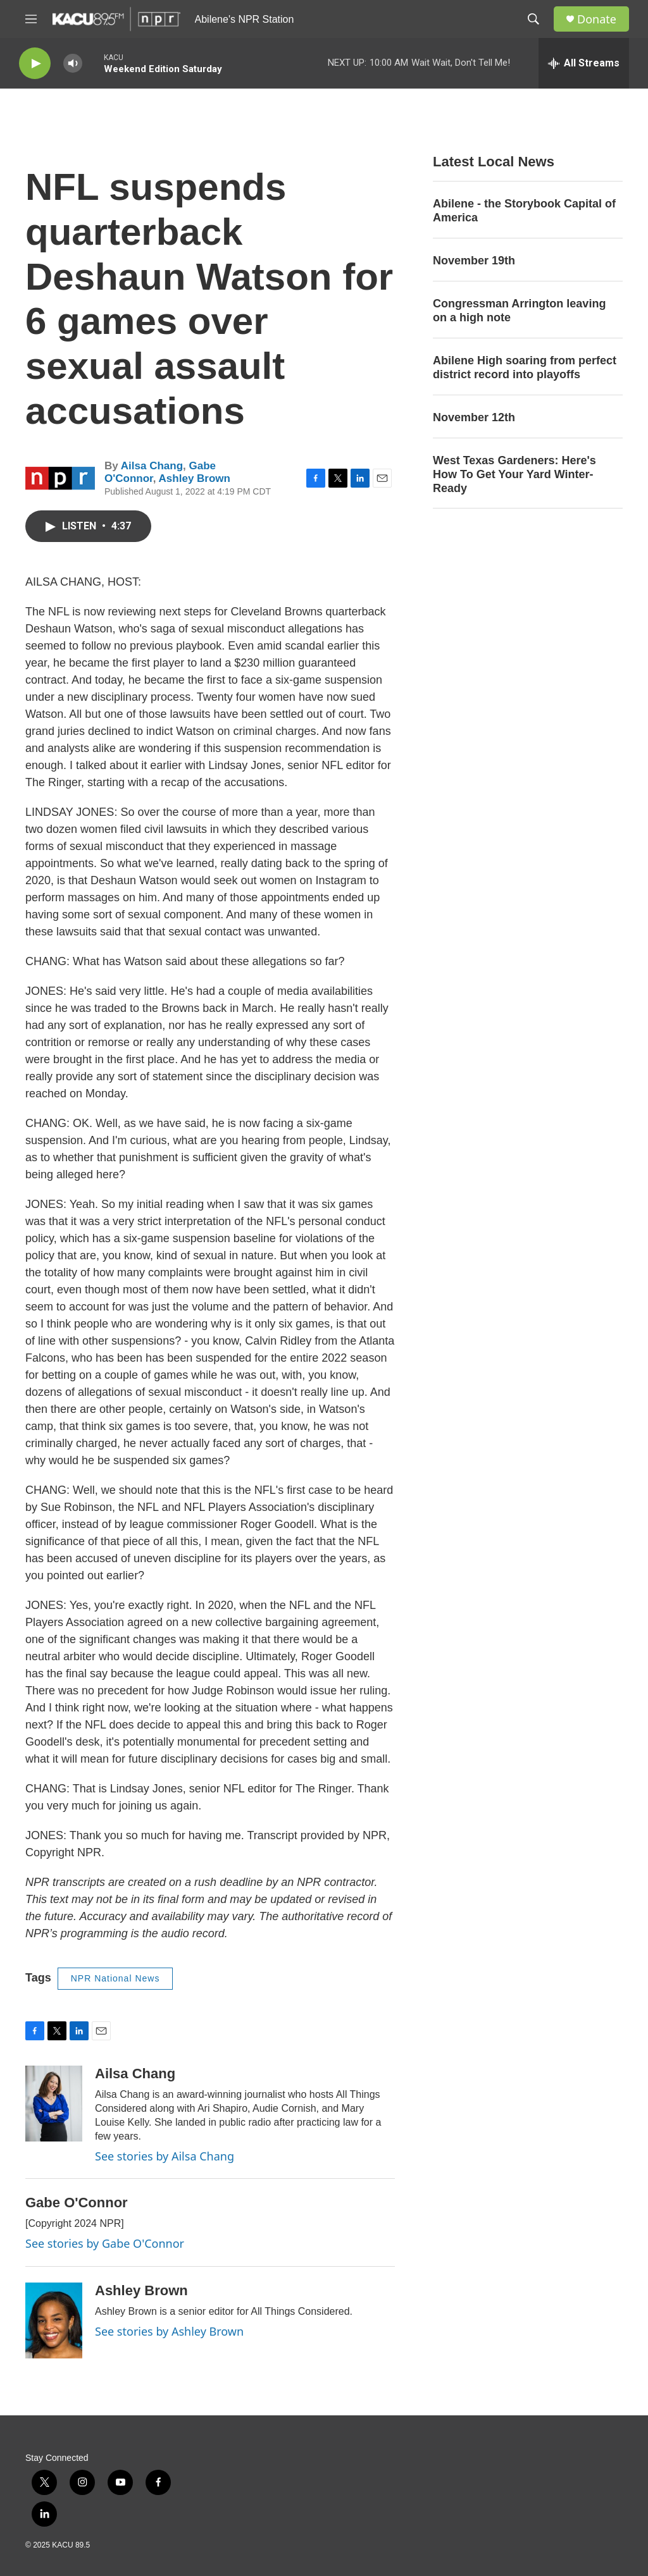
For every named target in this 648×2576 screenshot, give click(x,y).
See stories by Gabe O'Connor (104, 2243)
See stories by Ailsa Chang (164, 2156)
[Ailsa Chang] (53, 2104)
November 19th (474, 260)
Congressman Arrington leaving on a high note (519, 310)
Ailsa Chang (152, 466)
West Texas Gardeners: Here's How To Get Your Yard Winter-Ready (514, 474)
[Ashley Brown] (53, 2320)
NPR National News (115, 1978)
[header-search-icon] (533, 19)
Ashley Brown (194, 478)
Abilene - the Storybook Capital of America (524, 210)
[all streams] (584, 63)
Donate (596, 19)
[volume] (73, 63)
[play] (35, 63)
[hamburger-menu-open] (31, 19)
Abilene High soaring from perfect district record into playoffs (524, 367)
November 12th (474, 417)
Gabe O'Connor (76, 2202)
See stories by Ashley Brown (169, 2331)
